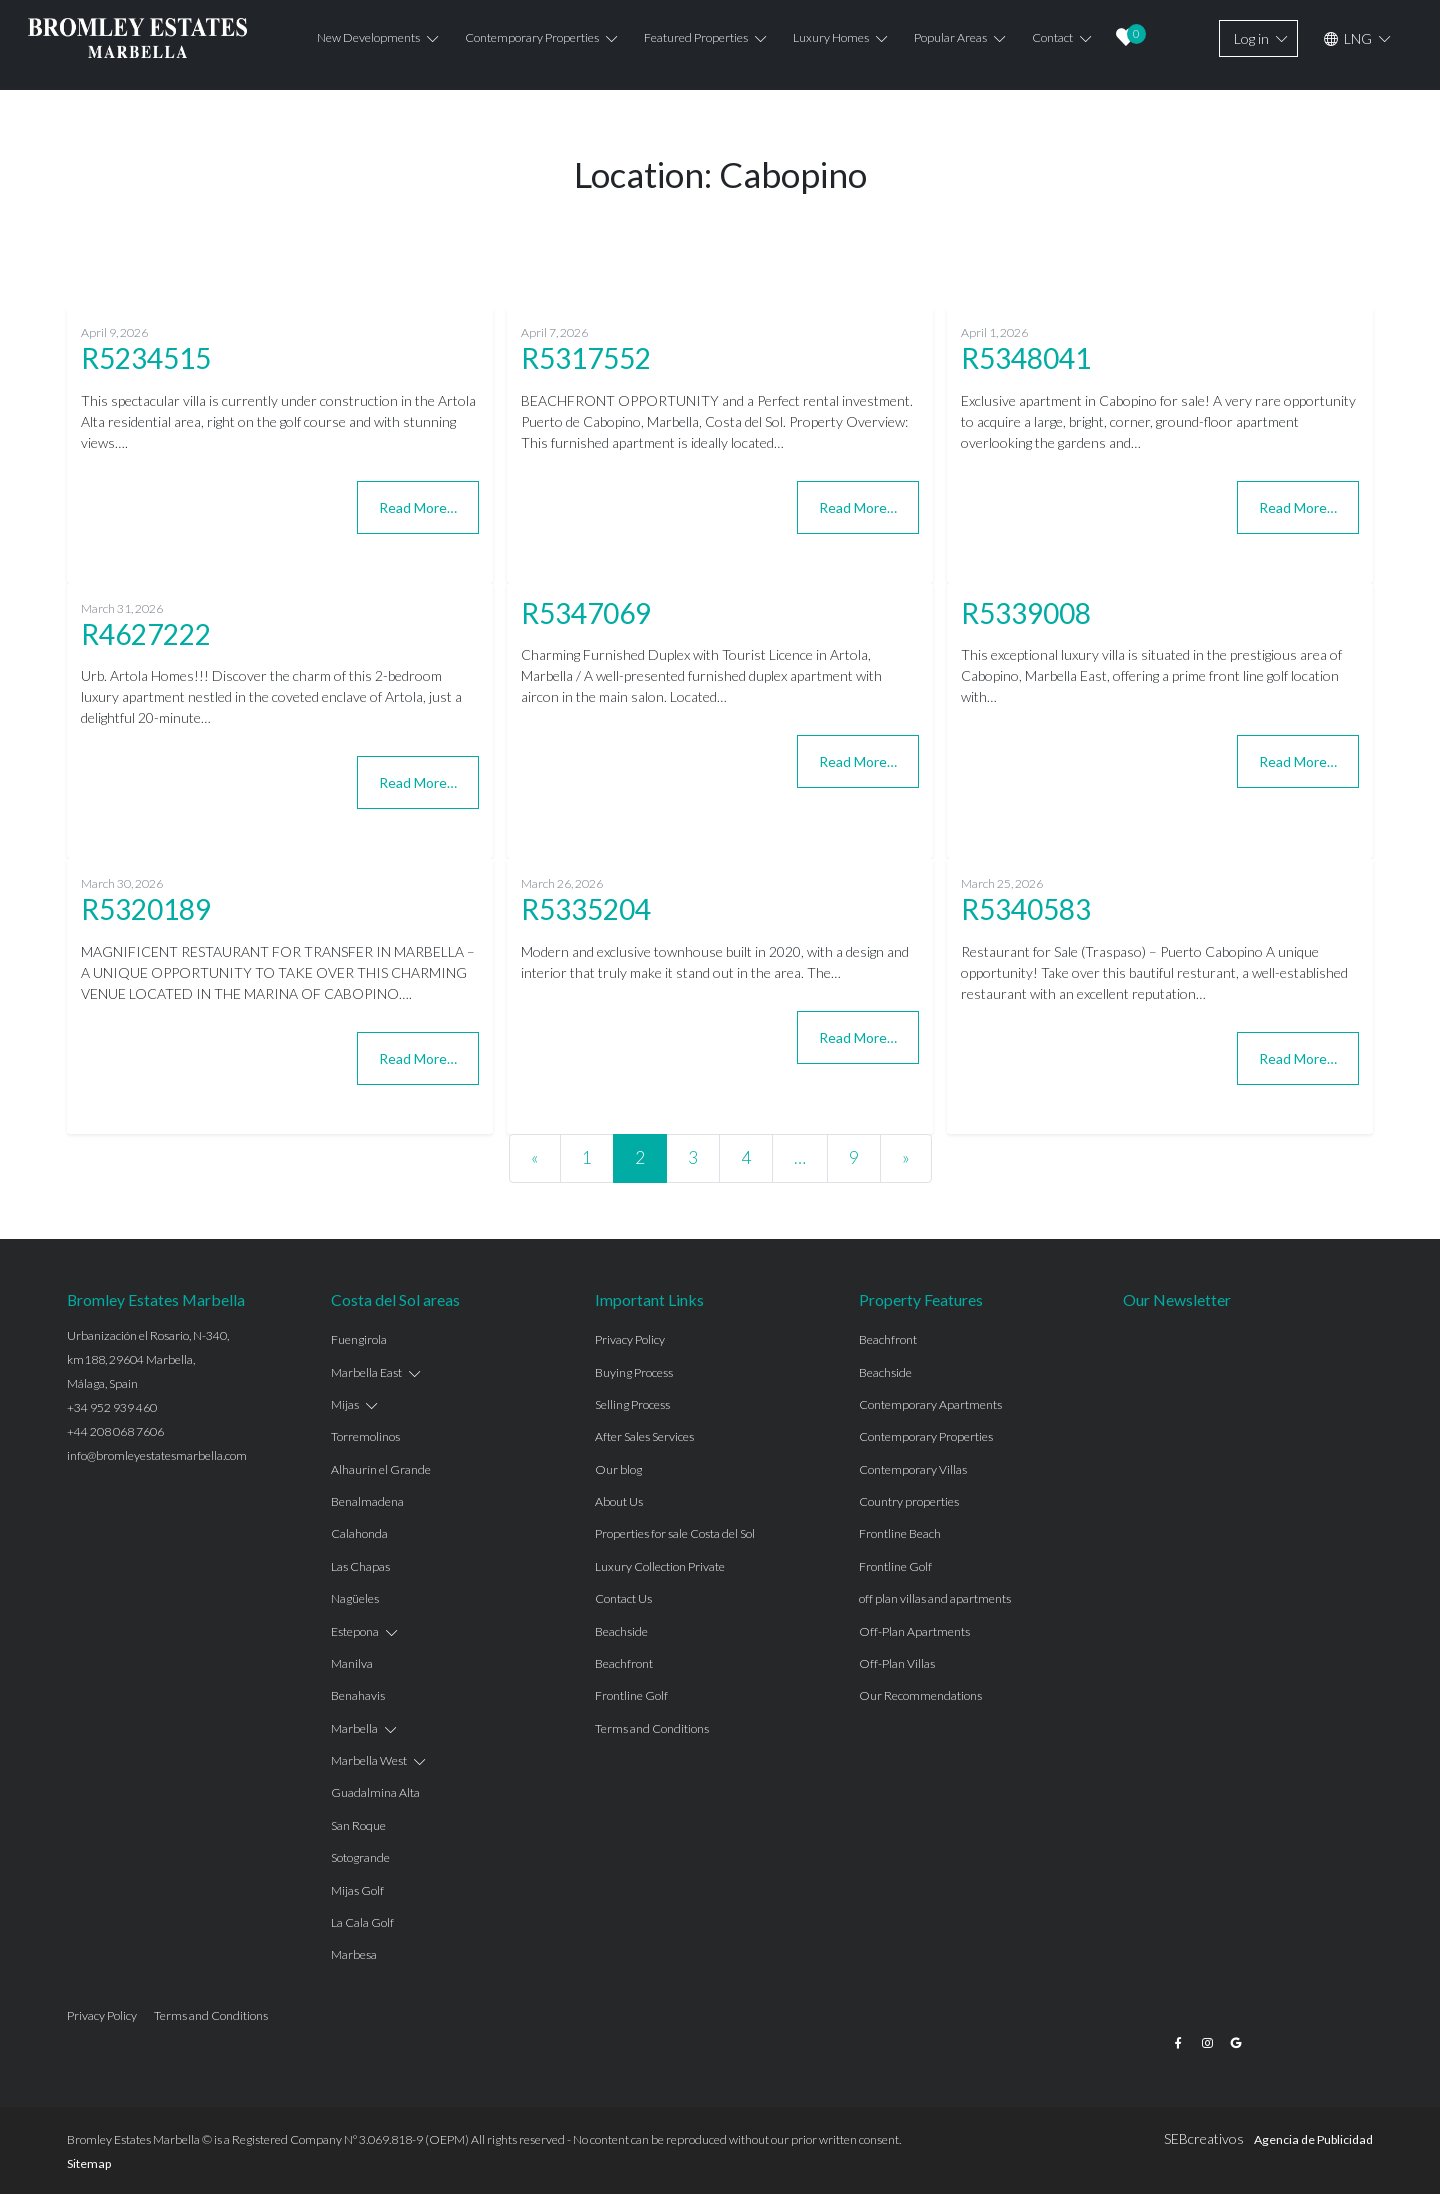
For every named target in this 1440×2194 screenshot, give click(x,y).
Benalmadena (367, 1501)
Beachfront (624, 1663)
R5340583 (1026, 909)
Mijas (345, 1404)
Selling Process (632, 1404)
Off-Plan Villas (897, 1663)
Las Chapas (360, 1566)
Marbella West (369, 1760)
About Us (619, 1501)
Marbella (354, 1728)
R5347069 (586, 613)
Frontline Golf (631, 1695)
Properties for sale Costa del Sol (675, 1533)
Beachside (621, 1631)
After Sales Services (644, 1436)
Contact (1052, 37)
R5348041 (1026, 358)
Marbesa (354, 1954)
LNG (1348, 38)
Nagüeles (355, 1598)
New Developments (368, 37)
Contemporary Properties (926, 1436)
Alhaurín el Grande (381, 1469)
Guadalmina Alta (375, 1792)
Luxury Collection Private (660, 1566)
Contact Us (623, 1598)
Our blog (618, 1469)
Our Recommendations (920, 1695)
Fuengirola (359, 1339)
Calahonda (359, 1533)
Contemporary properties (532, 37)
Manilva (352, 1663)
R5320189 (146, 909)
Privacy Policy (630, 1339)
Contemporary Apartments (930, 1404)
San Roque (358, 1825)
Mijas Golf (357, 1890)
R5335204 (586, 909)
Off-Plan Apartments (914, 1631)
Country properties (909, 1501)
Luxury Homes (831, 37)
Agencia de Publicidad (1313, 2139)
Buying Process (634, 1372)
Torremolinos (365, 1436)
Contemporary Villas (913, 1469)
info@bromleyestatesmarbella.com (157, 1455)
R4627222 (146, 634)
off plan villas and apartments (935, 1598)
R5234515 (146, 358)
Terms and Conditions (652, 1728)
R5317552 (586, 358)
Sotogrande (360, 1857)
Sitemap (89, 2163)
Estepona (355, 1631)
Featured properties (696, 37)
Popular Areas (950, 37)
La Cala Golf (362, 1922)
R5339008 (1026, 613)
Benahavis (358, 1695)
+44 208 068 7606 (115, 1431)
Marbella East (366, 1372)
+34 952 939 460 (112, 1407)
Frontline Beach (900, 1533)
